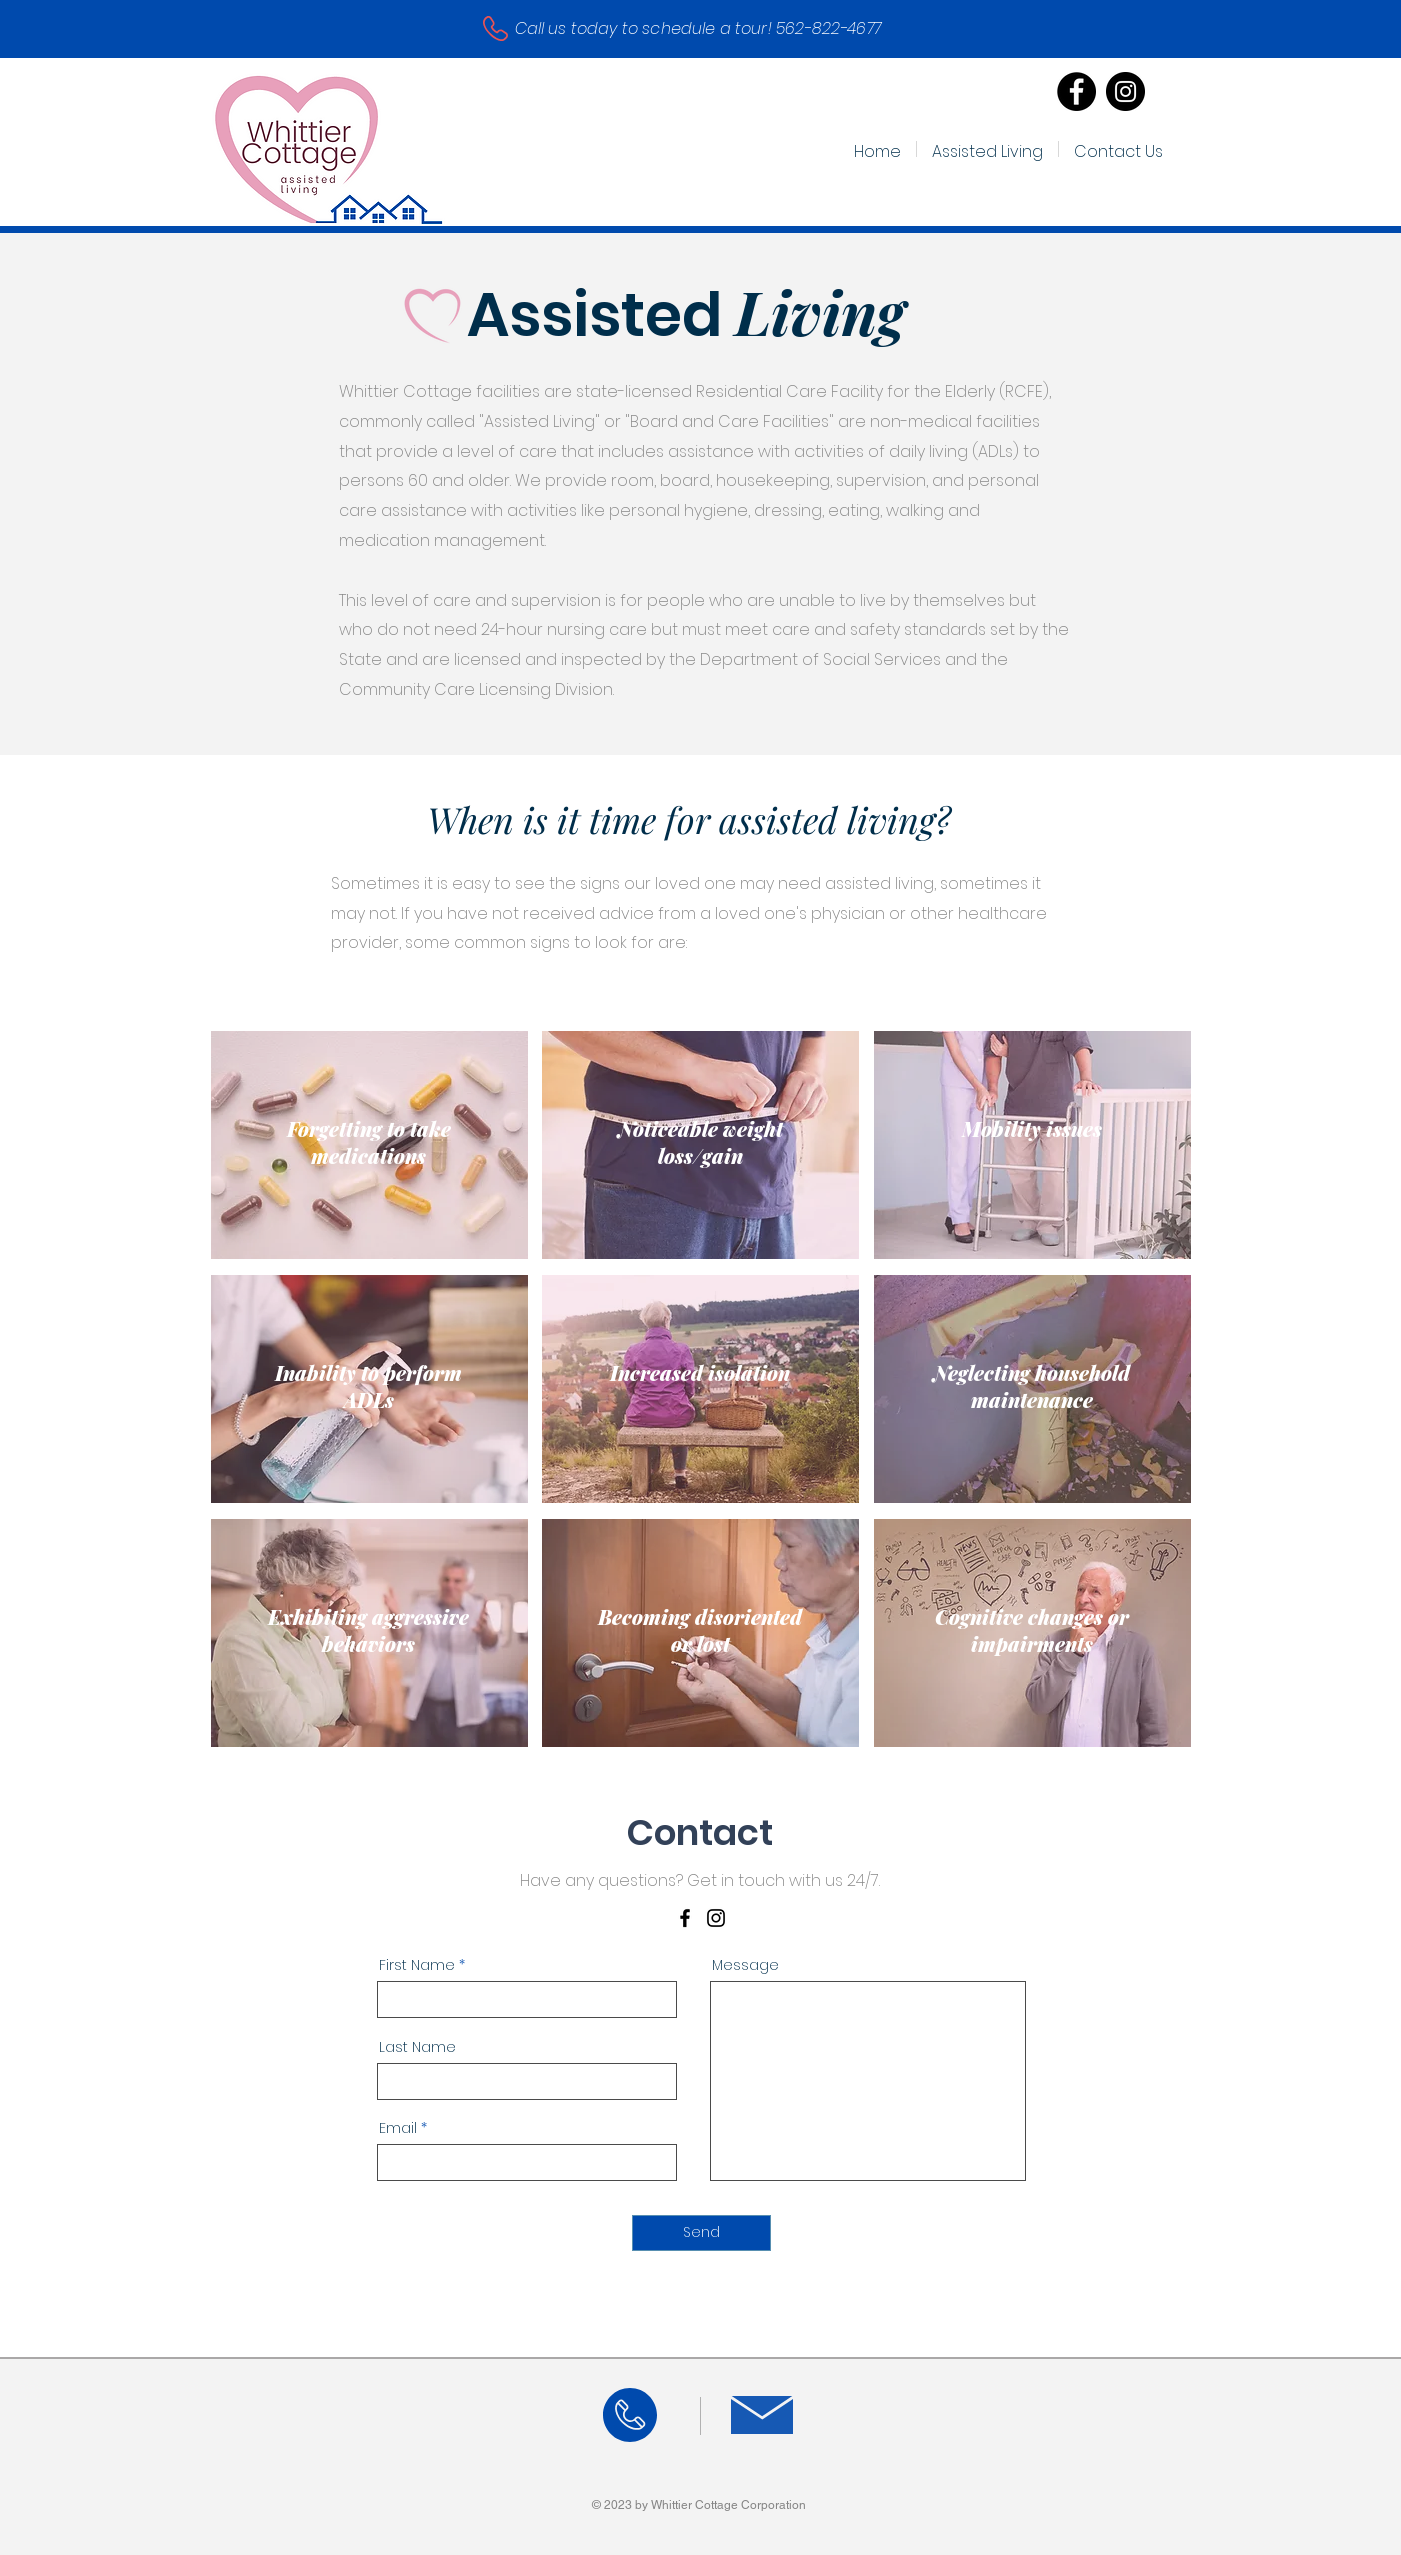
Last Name (417, 2047)
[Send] (701, 2233)
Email (398, 2128)
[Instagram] (1125, 91)
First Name (417, 1965)
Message (745, 1965)
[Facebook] (1076, 91)
